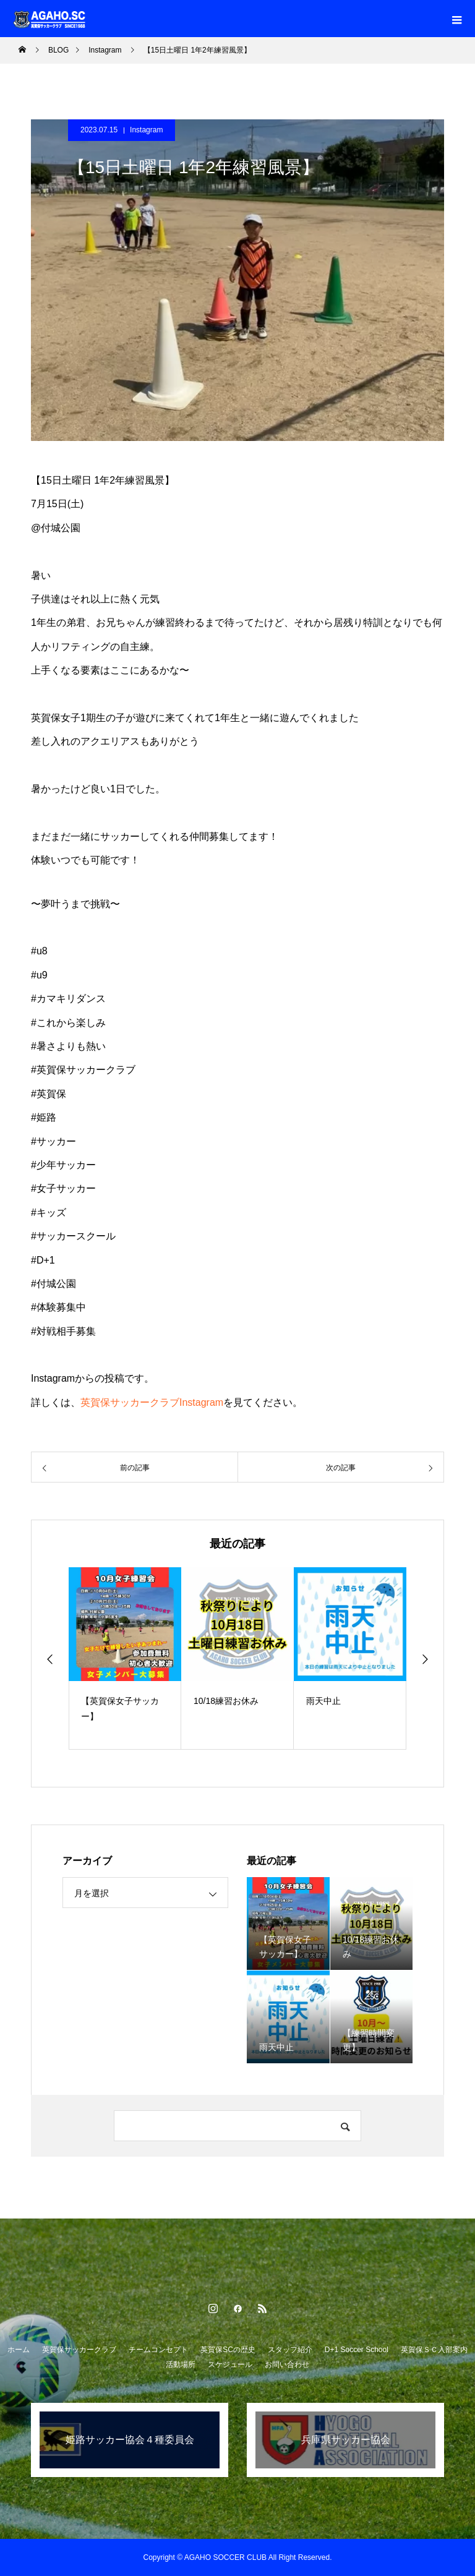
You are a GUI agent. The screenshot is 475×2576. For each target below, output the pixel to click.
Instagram (146, 130)
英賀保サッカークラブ (79, 2349)
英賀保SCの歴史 (227, 2349)
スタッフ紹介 (290, 2349)
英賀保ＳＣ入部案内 (434, 2349)
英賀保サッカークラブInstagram (151, 1402)
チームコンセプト (158, 2349)
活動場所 (180, 2364)
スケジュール (230, 2364)
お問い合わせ (287, 2364)
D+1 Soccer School (356, 2349)
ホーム (18, 2349)
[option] (125, 1658)
